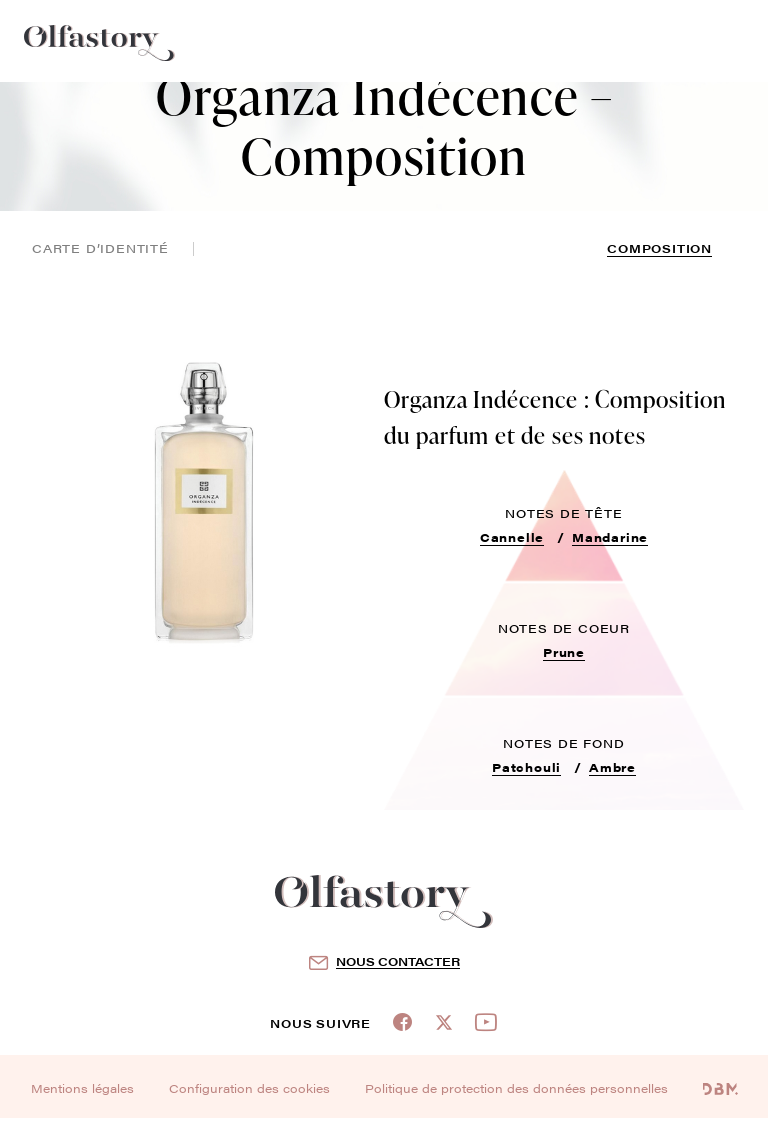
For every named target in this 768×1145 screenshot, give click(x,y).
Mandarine (610, 537)
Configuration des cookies (249, 1088)
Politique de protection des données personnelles (516, 1088)
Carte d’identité (100, 248)
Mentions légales (82, 1088)
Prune (564, 652)
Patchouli (526, 767)
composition (659, 248)
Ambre (612, 767)
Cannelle (512, 537)
